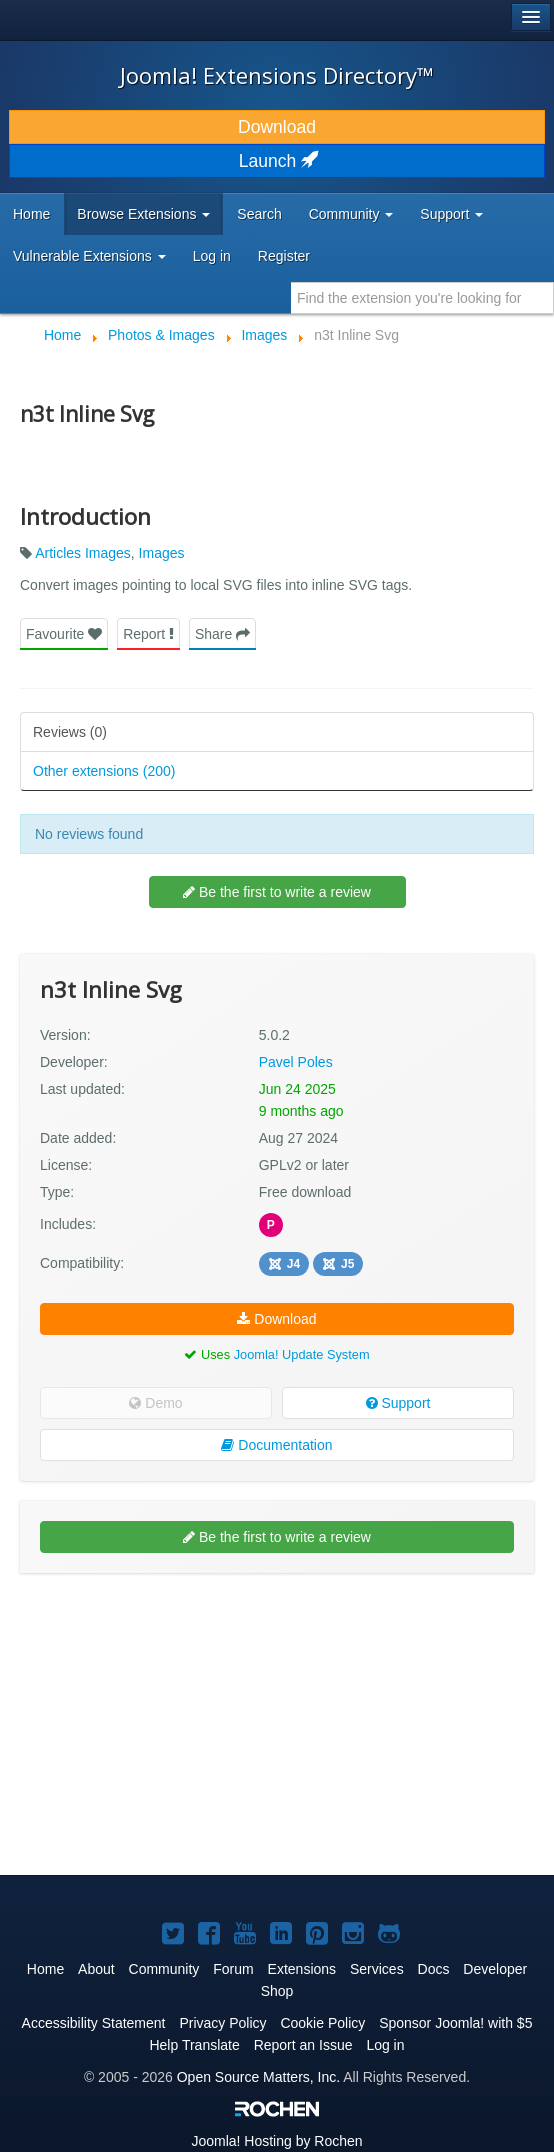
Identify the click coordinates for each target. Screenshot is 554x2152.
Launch (277, 161)
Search (259, 214)
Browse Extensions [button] (143, 214)
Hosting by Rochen (276, 2141)
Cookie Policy (322, 2023)
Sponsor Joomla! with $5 (455, 2023)
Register (284, 256)
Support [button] (451, 214)
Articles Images (83, 553)
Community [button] (351, 214)
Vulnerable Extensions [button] (89, 256)
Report (148, 634)
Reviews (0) (70, 732)
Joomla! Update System (302, 1354)
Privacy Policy (222, 2023)
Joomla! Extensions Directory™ (277, 75)
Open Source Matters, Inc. (258, 2077)
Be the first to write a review (277, 892)
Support (398, 1403)
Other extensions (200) (104, 771)
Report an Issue (303, 2045)
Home (31, 214)
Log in (212, 256)
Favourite (64, 634)
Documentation (276, 1445)
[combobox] (422, 298)
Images (162, 553)
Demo (155, 1403)
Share (222, 634)
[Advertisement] (170, 1643)
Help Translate (194, 2045)
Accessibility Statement (94, 2023)
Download (277, 127)
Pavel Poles (296, 1062)
